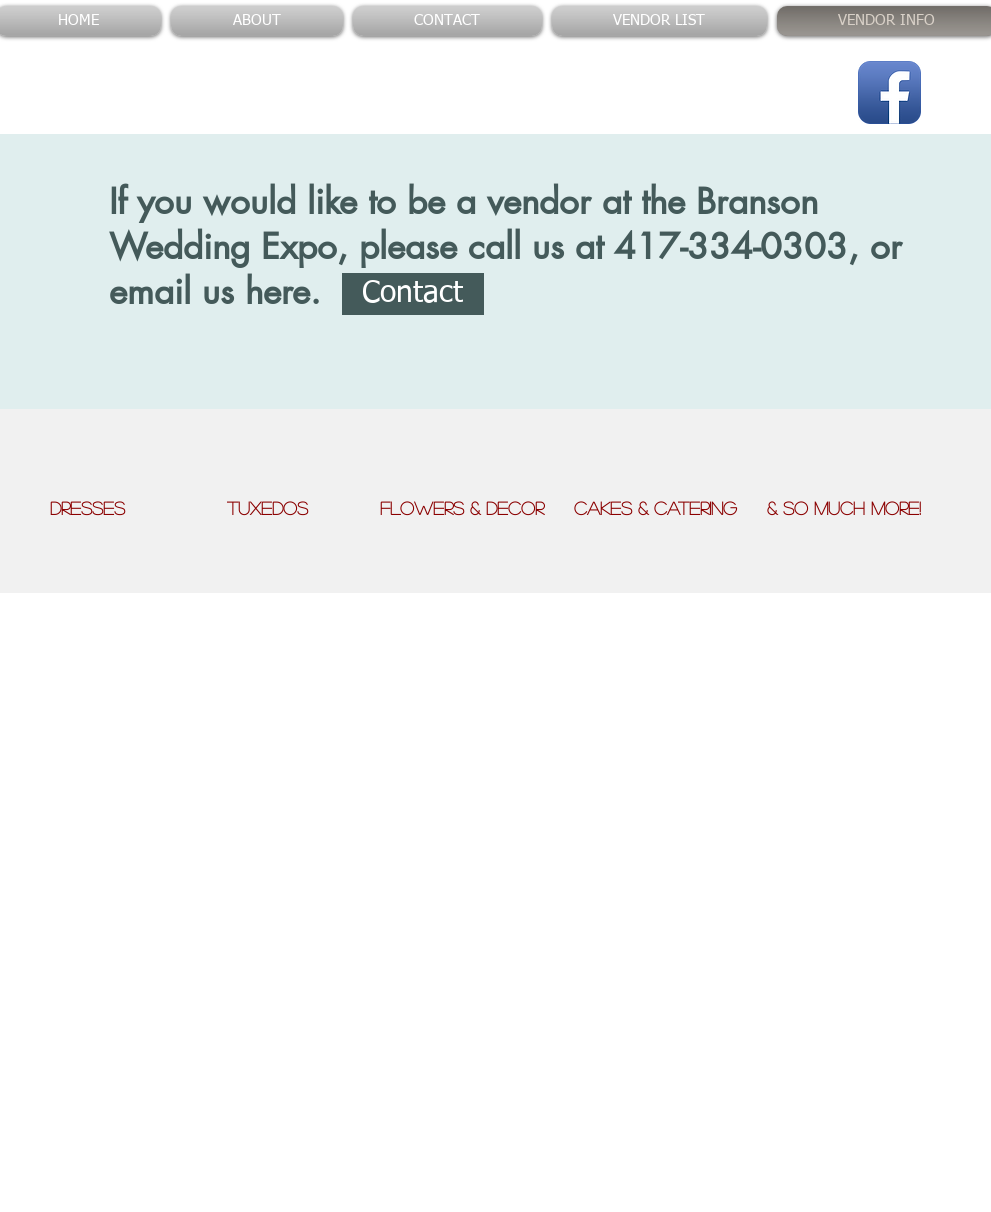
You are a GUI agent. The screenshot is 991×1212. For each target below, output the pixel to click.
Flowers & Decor (477, 508)
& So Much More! (844, 508)
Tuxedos (303, 508)
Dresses (135, 508)
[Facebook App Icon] (889, 92)
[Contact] (413, 294)
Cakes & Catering (670, 508)
